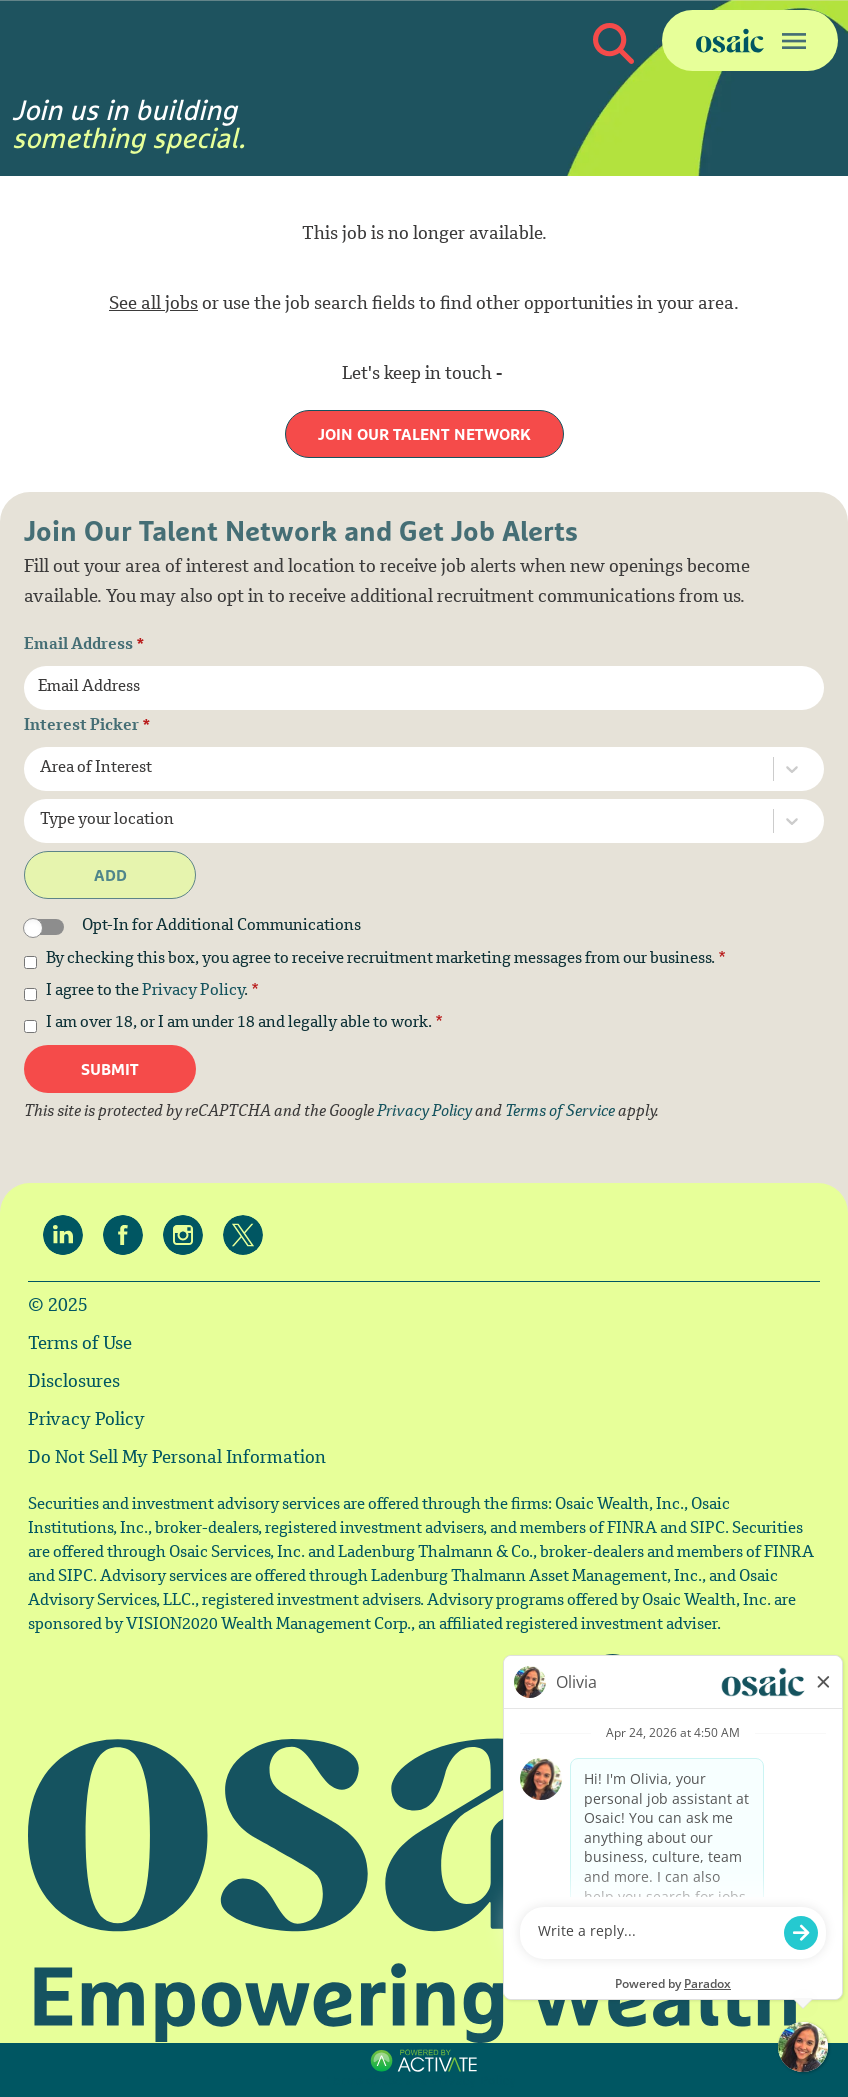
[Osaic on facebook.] (128, 1235)
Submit (110, 1069)
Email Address (84, 646)
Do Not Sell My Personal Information (177, 1459)
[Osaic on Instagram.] (188, 1235)
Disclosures (74, 1383)
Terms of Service (560, 1112)
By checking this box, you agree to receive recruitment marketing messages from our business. (386, 960)
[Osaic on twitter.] (248, 1235)
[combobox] (385, 769)
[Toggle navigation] (750, 40)
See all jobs (153, 305)
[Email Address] (424, 688)
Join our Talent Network (424, 434)
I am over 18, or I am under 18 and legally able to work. (244, 1024)
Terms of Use (80, 1345)
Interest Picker (87, 727)
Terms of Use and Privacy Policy (422, 2082)
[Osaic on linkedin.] (68, 1235)
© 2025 (58, 1307)
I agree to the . (152, 992)
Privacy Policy (193, 991)
